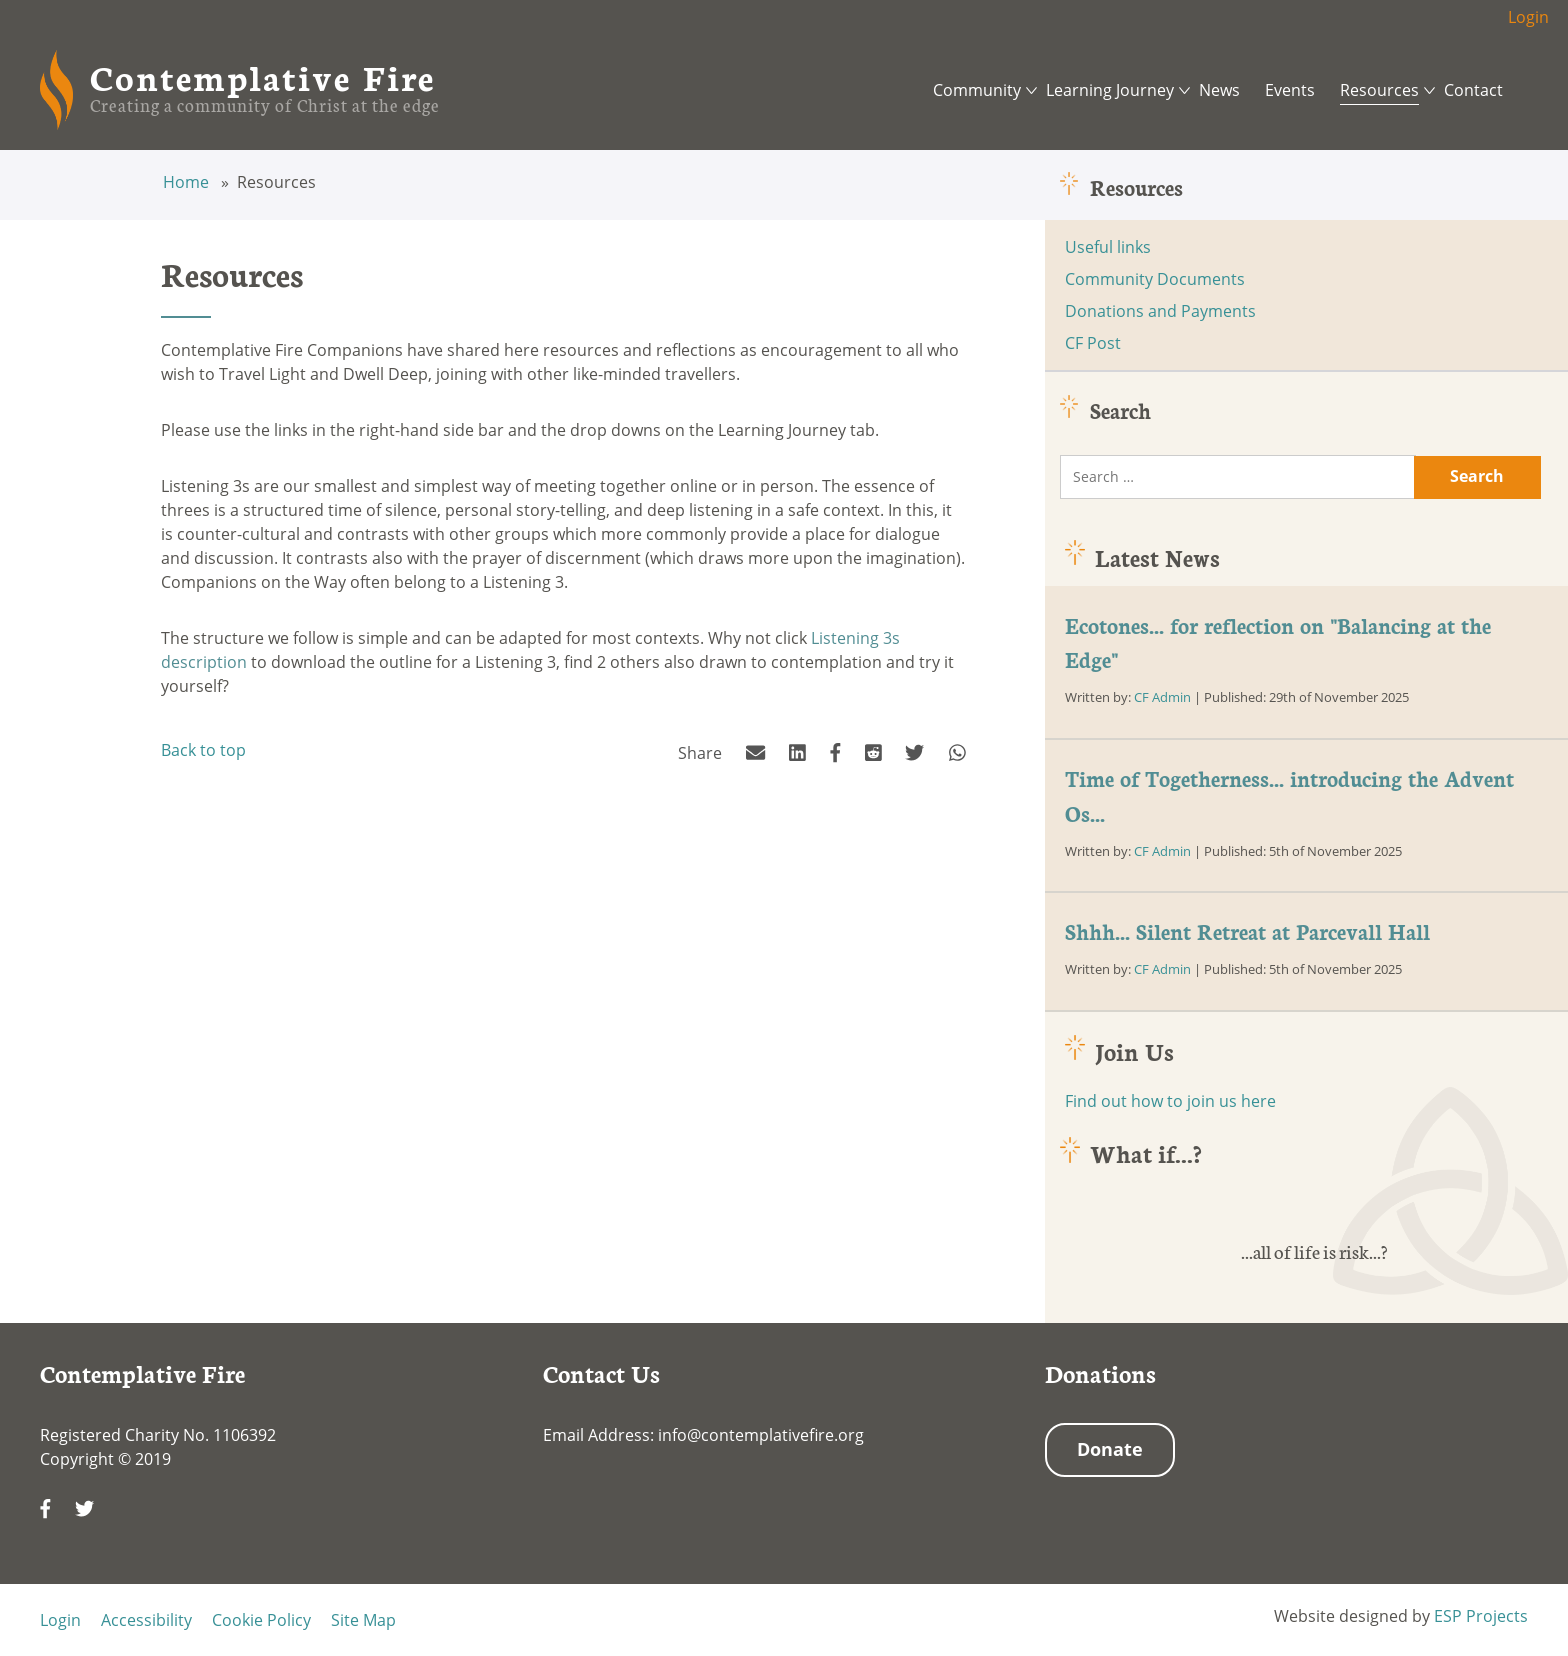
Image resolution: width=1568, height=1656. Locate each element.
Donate (1110, 1449)
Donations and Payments (1160, 311)
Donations (1100, 1373)
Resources (1379, 90)
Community (977, 90)
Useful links (1108, 247)
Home (188, 182)
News (1219, 90)
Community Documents (1155, 279)
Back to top (203, 750)
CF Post (1093, 343)
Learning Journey (1110, 90)
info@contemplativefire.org (761, 1435)
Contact (1473, 90)
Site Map (363, 1620)
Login (1528, 17)
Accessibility (146, 1620)
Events (1290, 90)
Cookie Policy (261, 1620)
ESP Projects (1481, 1616)
